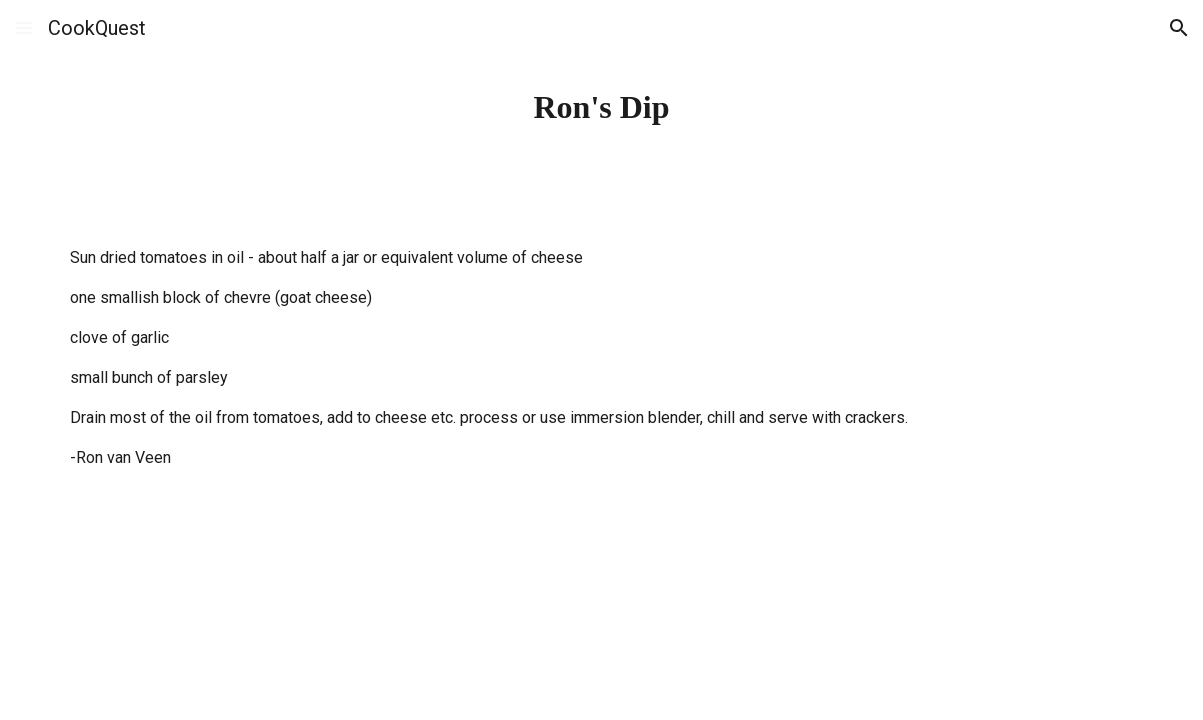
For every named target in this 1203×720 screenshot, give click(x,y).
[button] (24, 27)
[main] (601, 107)
